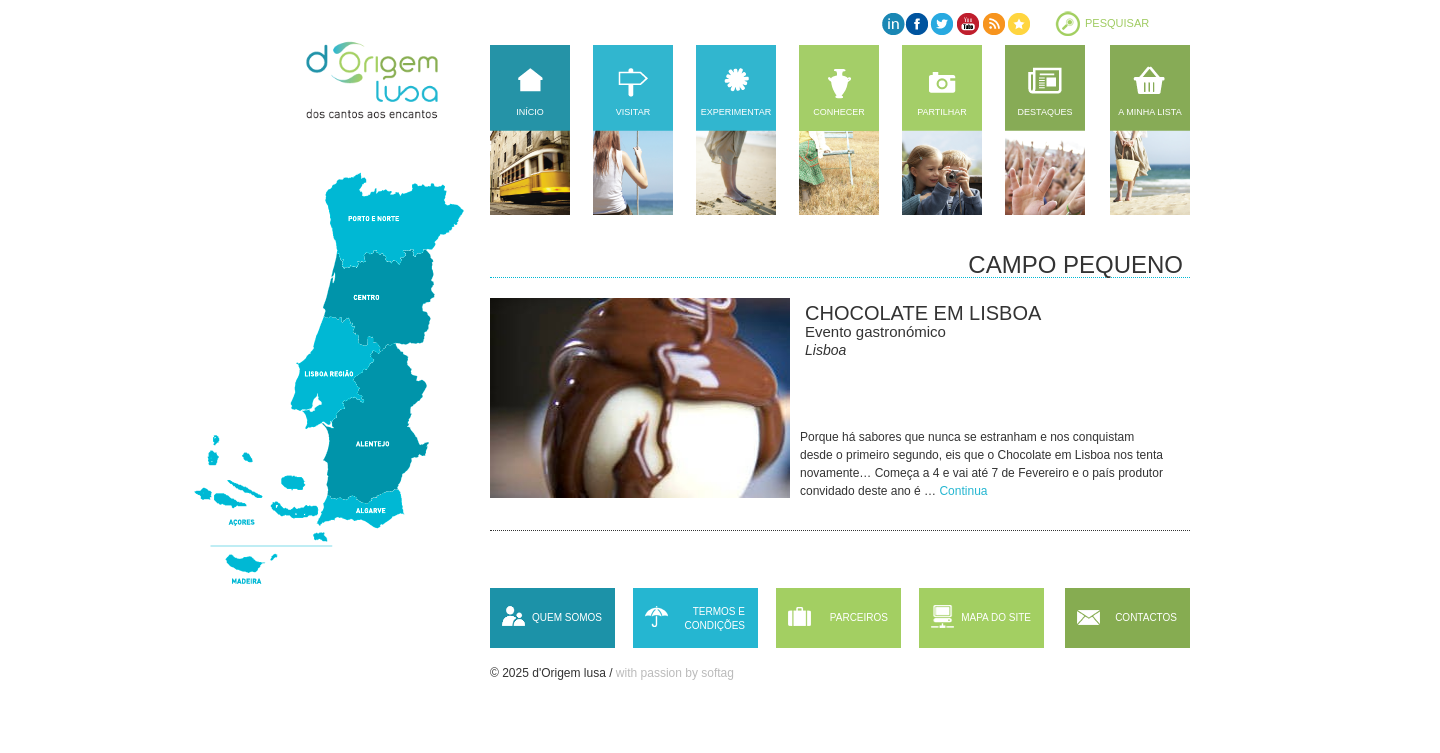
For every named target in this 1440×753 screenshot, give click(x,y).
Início (530, 112)
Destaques (1045, 112)
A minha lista (1149, 112)
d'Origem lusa (391, 80)
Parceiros (859, 617)
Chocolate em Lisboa (923, 313)
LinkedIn (892, 23)
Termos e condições (714, 618)
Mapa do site (996, 617)
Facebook (917, 23)
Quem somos (567, 617)
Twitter (942, 23)
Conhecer (839, 112)
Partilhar (942, 112)
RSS (992, 23)
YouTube (967, 23)
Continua (963, 491)
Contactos (1146, 617)
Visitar (633, 112)
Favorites (1017, 23)
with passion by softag (675, 673)
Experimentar (736, 112)
